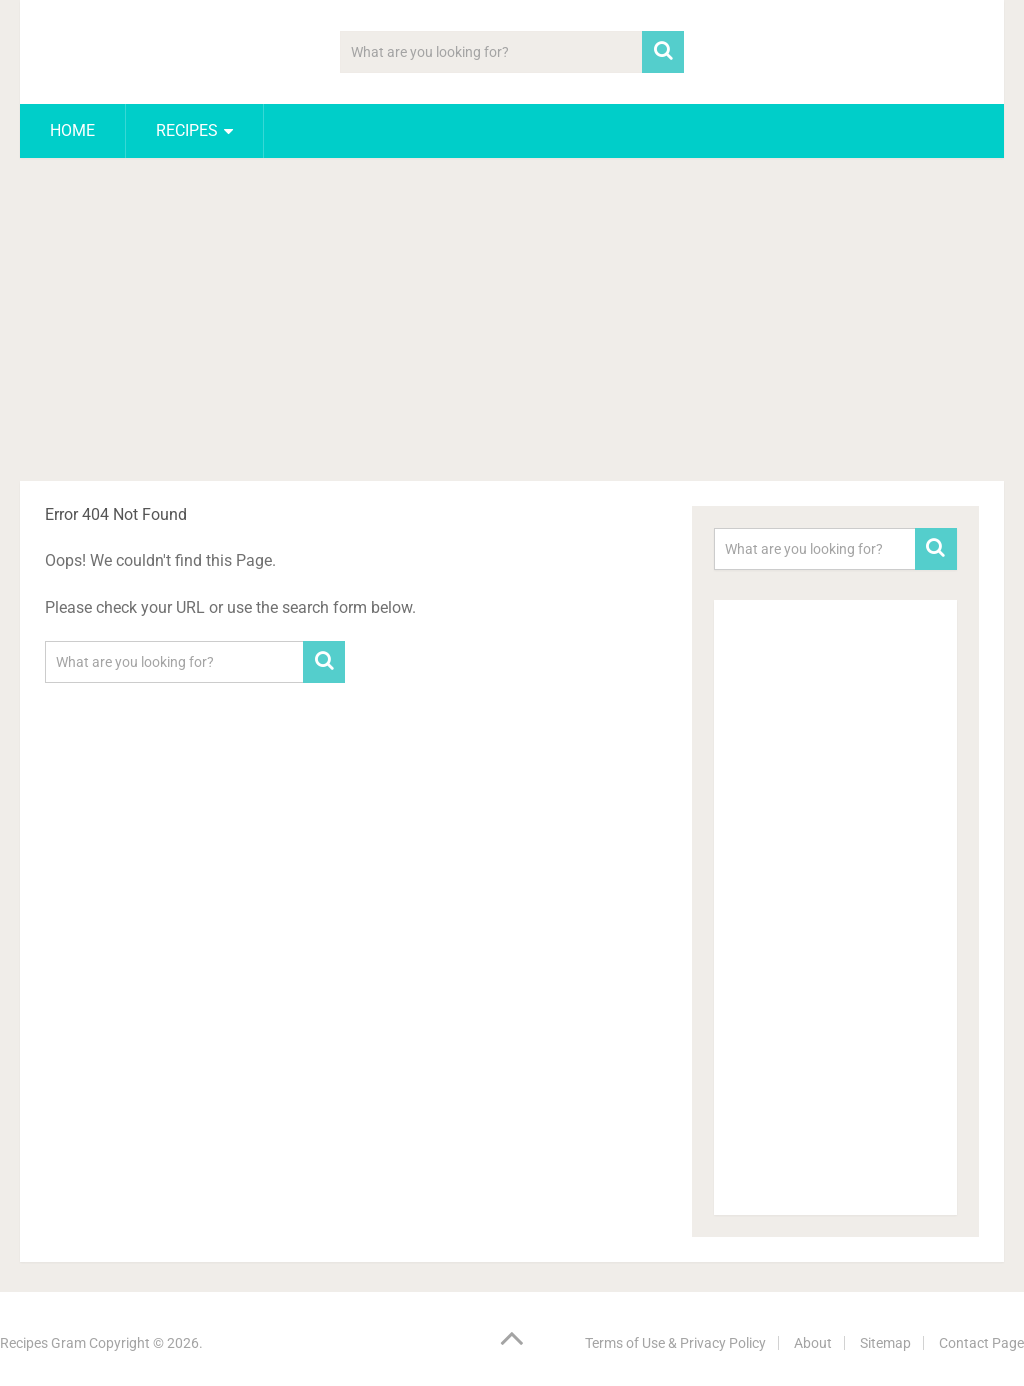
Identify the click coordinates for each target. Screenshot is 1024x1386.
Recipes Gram (43, 1343)
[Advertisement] (512, 323)
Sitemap (885, 1343)
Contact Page (981, 1343)
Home (72, 130)
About (813, 1343)
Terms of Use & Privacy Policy (675, 1343)
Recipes (187, 130)
